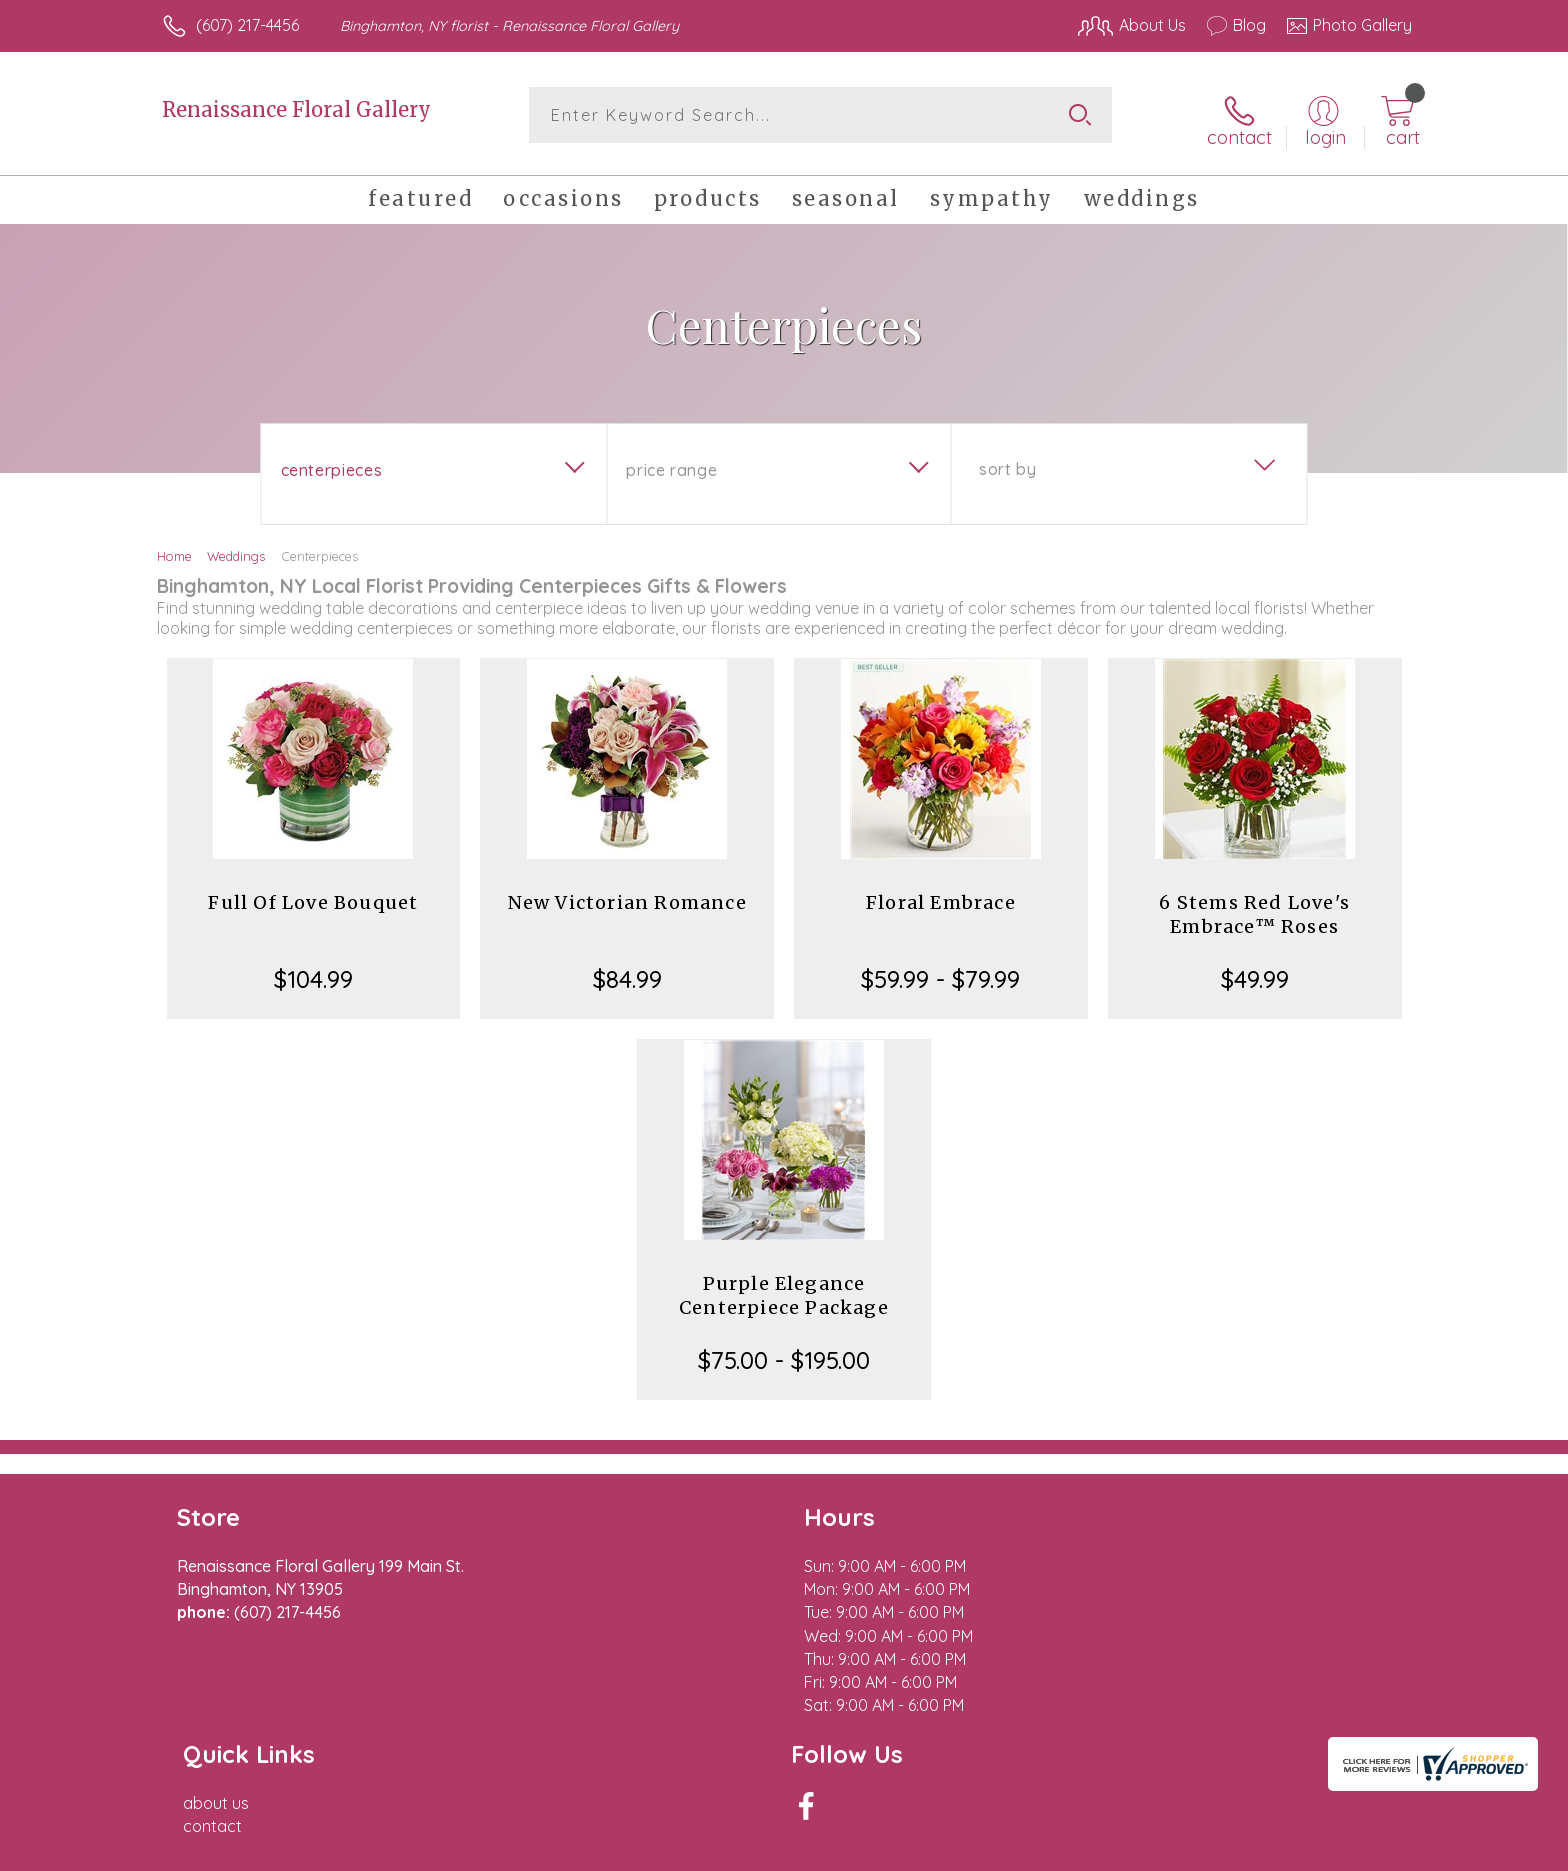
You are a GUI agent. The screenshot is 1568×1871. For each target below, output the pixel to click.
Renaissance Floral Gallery (296, 109)
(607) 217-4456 (247, 25)
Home (174, 548)
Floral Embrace (941, 894)
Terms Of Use (974, 1850)
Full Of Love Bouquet (313, 894)
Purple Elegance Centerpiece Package (784, 1287)
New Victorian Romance (627, 894)
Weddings (236, 548)
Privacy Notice (1092, 1850)
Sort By (1007, 461)
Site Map (1358, 1850)
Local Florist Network (1235, 1850)
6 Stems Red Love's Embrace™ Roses (1254, 906)
